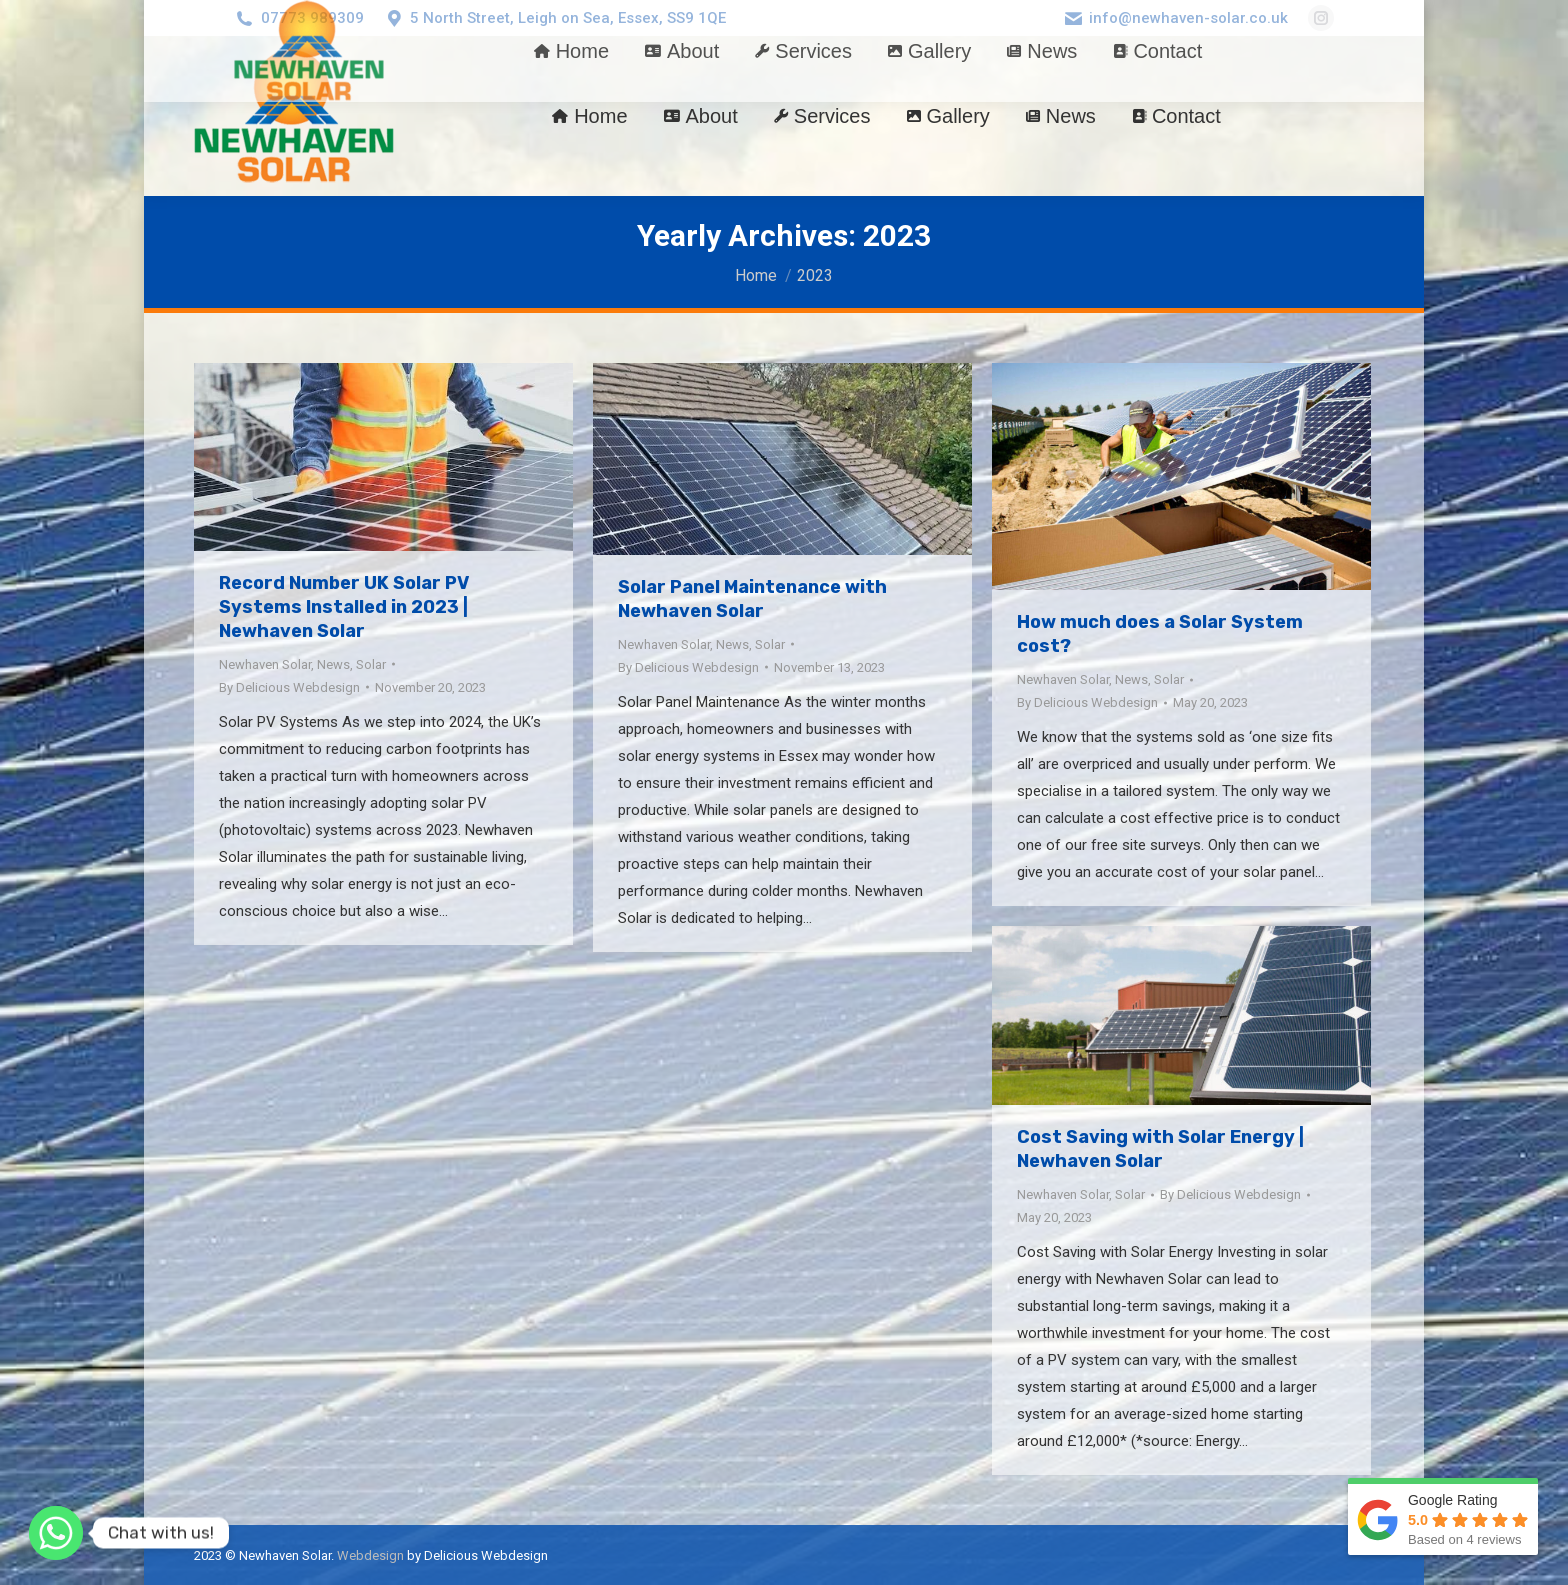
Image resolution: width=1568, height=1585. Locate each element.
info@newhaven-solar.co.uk (1188, 18)
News (333, 664)
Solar (371, 664)
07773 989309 (312, 18)
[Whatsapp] (56, 1533)
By (289, 687)
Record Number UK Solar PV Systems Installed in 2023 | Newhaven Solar (344, 607)
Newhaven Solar (265, 664)
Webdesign (370, 1555)
